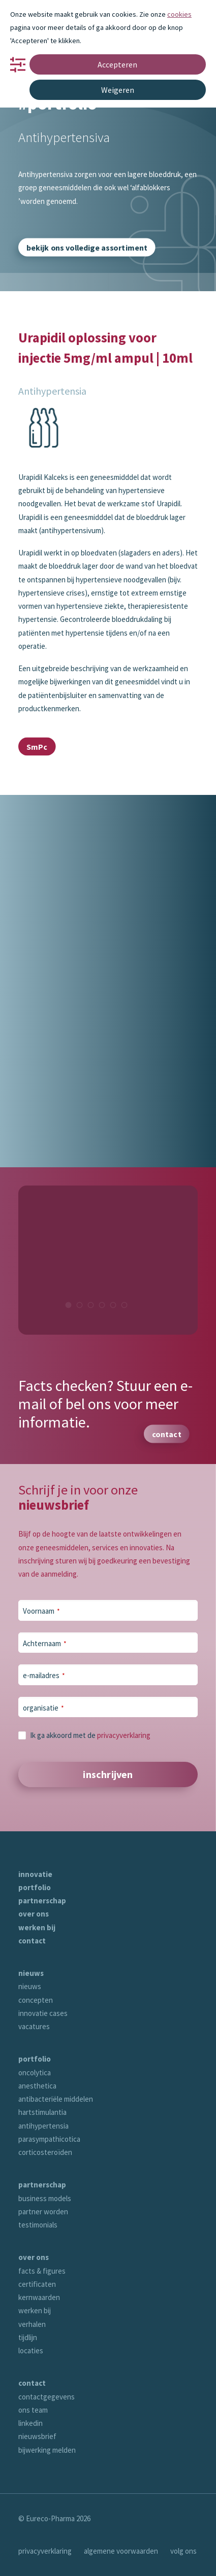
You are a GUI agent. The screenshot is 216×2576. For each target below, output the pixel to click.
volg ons (183, 2551)
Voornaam (41, 1611)
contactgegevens (46, 2396)
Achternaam (45, 1643)
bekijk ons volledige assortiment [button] (86, 247)
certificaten (37, 2284)
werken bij (36, 1927)
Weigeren (117, 90)
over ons (33, 1914)
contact (32, 1940)
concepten (35, 2000)
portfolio (34, 1887)
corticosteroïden (45, 2152)
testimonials (37, 2225)
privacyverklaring (123, 1735)
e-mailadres (44, 1675)
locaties (30, 2350)
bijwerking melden (47, 2450)
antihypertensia (43, 2126)
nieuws (31, 1973)
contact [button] (166, 1434)
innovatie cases (43, 2013)
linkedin (30, 2423)
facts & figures (42, 2271)
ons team (33, 2410)
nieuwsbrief (37, 2436)
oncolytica (34, 2072)
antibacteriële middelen (55, 2099)
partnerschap (42, 1900)
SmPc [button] (36, 747)
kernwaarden (39, 2297)
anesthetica (37, 2086)
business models (44, 2198)
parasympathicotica (49, 2139)
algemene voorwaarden (121, 2551)
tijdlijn (27, 2337)
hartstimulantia (42, 2112)
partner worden (43, 2211)
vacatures (34, 2026)
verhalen (32, 2324)
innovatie (35, 1874)
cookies (179, 14)
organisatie (43, 1708)
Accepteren (117, 64)
